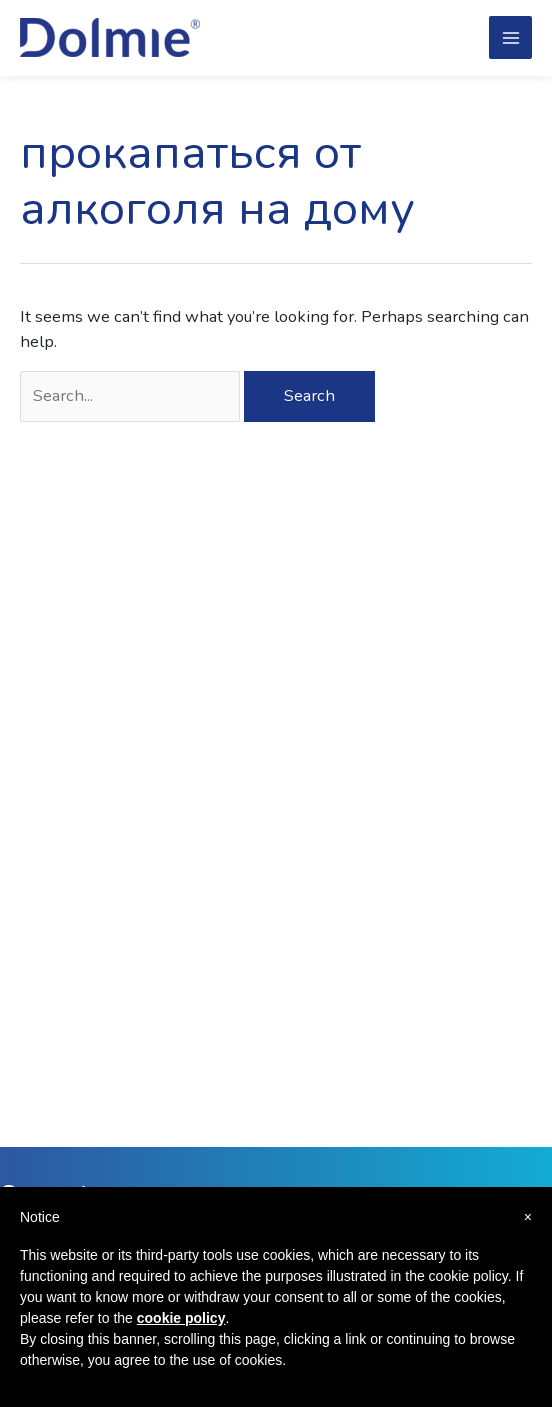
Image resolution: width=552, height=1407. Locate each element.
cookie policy (181, 1318)
